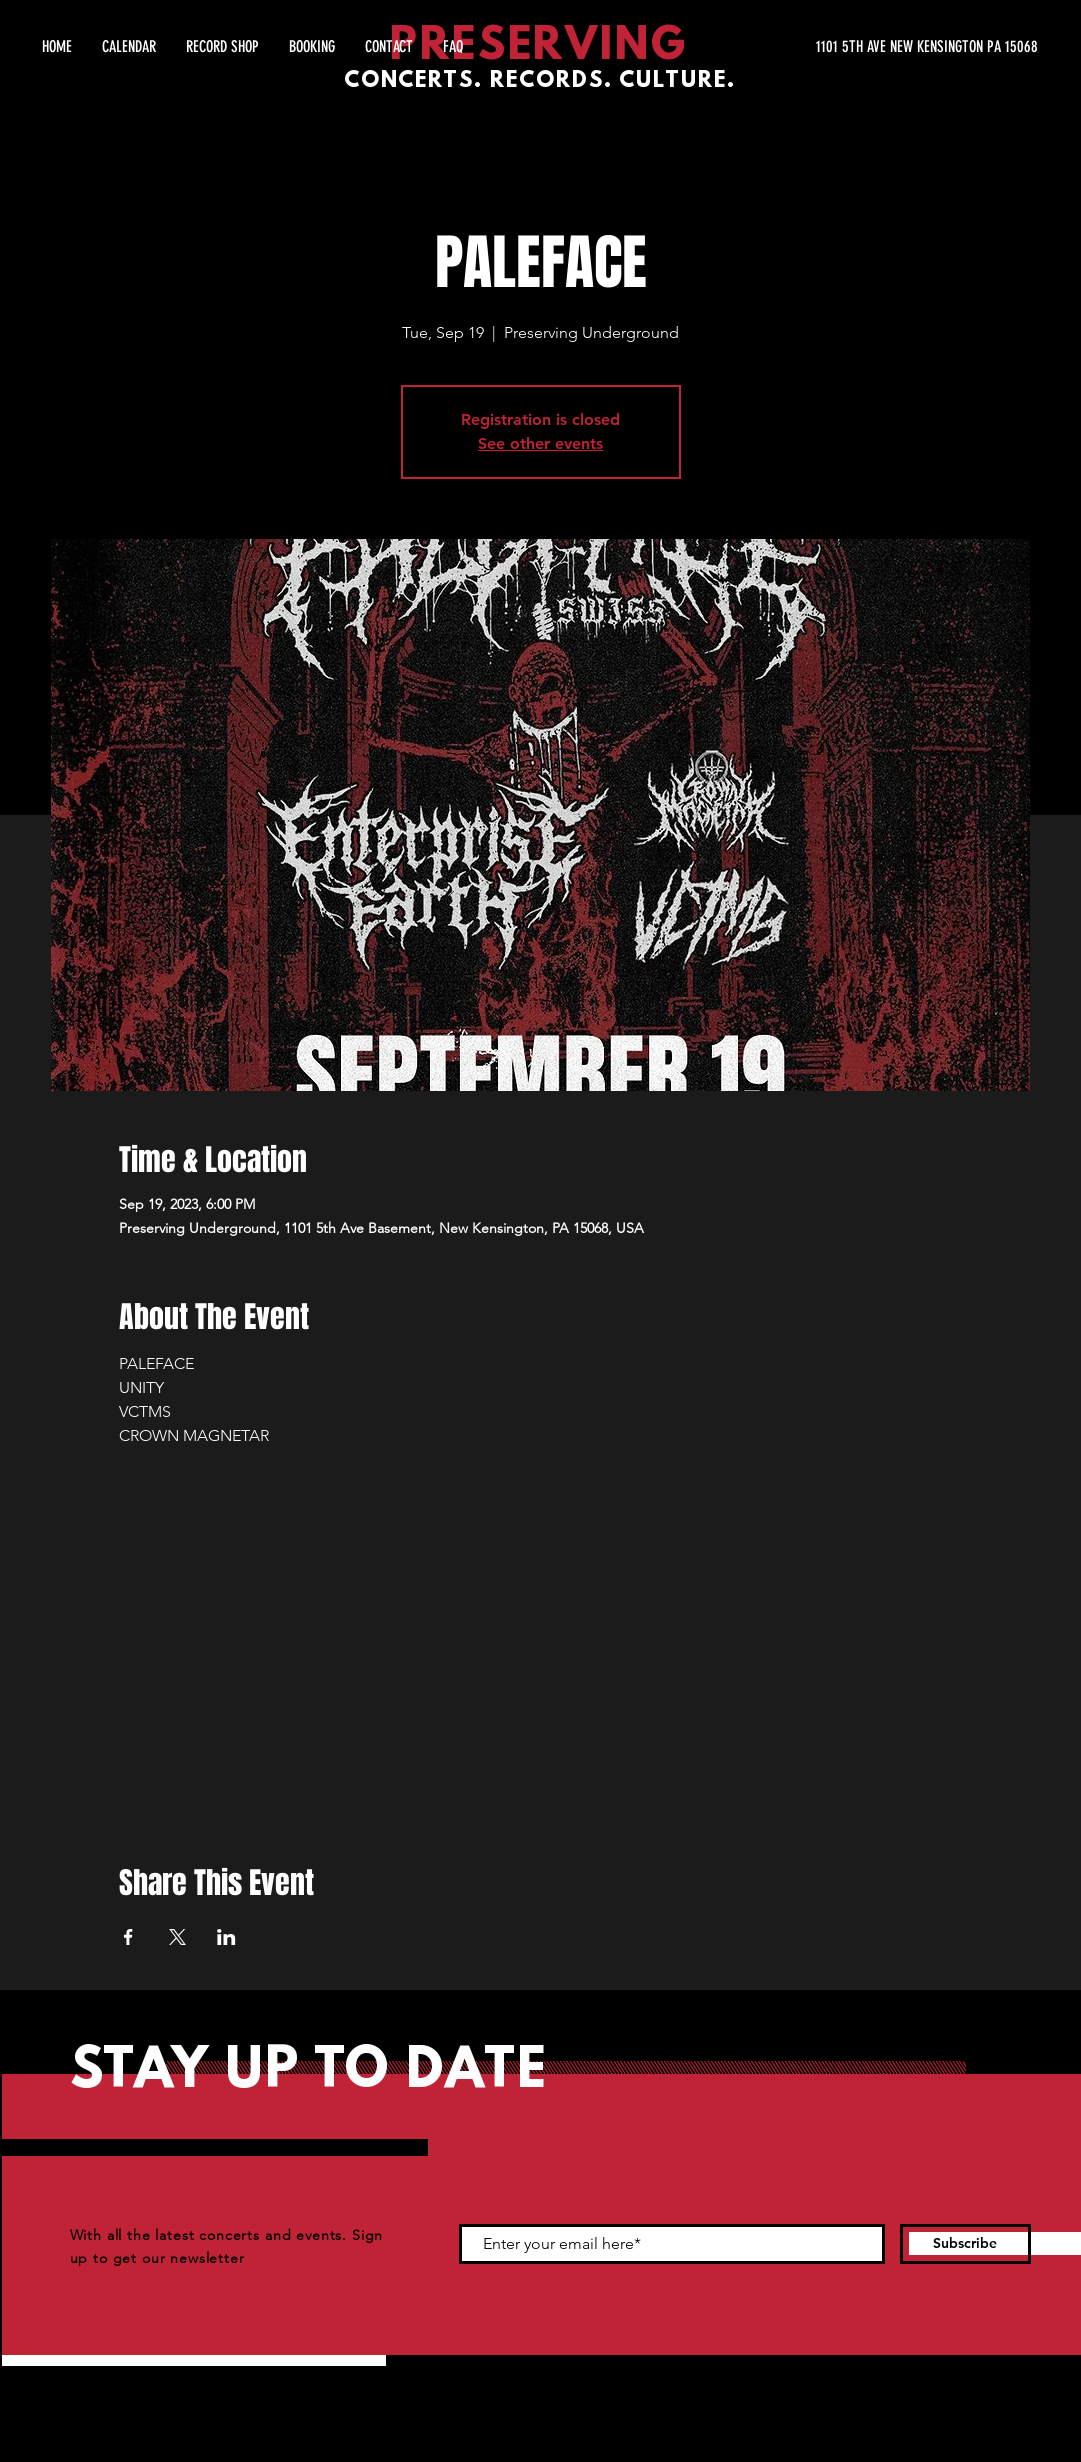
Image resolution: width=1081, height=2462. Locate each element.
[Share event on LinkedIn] (226, 1937)
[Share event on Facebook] (128, 1937)
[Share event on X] (177, 1937)
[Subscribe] (965, 2244)
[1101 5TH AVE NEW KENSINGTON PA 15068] (849, 47)
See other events (540, 443)
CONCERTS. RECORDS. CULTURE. (540, 81)
